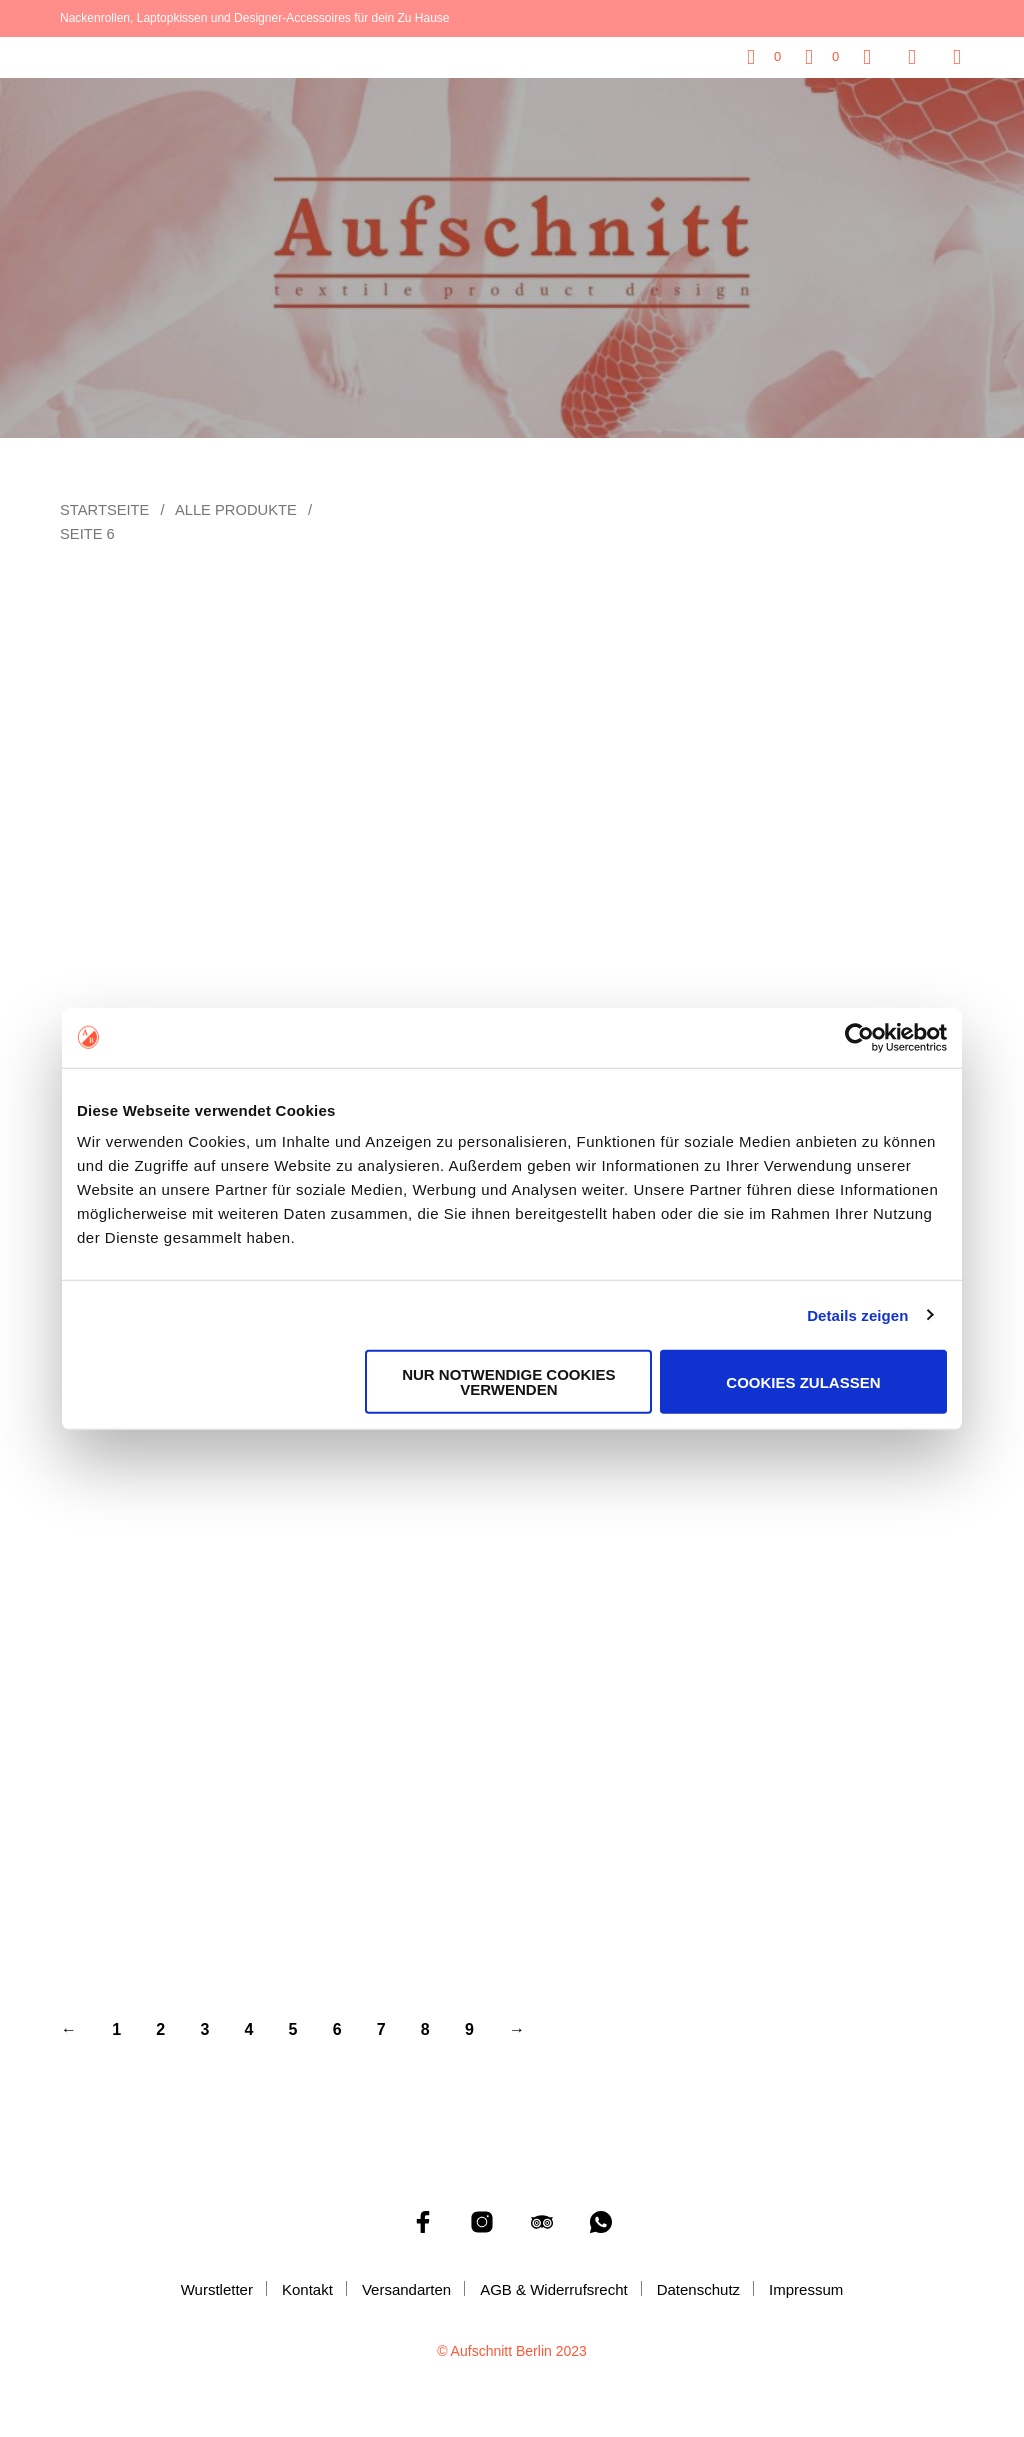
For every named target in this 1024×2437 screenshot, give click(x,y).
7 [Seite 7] (381, 2029)
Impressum (806, 2289)
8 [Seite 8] (425, 2029)
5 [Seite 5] (293, 2029)
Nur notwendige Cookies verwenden (508, 1382)
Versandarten (406, 2289)
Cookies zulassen (803, 1381)
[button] (764, 57)
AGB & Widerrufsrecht (554, 2289)
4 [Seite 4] (248, 2029)
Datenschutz (698, 2289)
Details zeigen (857, 1314)
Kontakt (307, 2289)
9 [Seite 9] (469, 2029)
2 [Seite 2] (160, 2029)
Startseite (104, 510)
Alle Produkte (236, 510)
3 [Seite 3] (204, 2029)
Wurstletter (217, 2289)
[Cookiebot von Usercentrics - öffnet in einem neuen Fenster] (859, 1037)
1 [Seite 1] (116, 2029)
